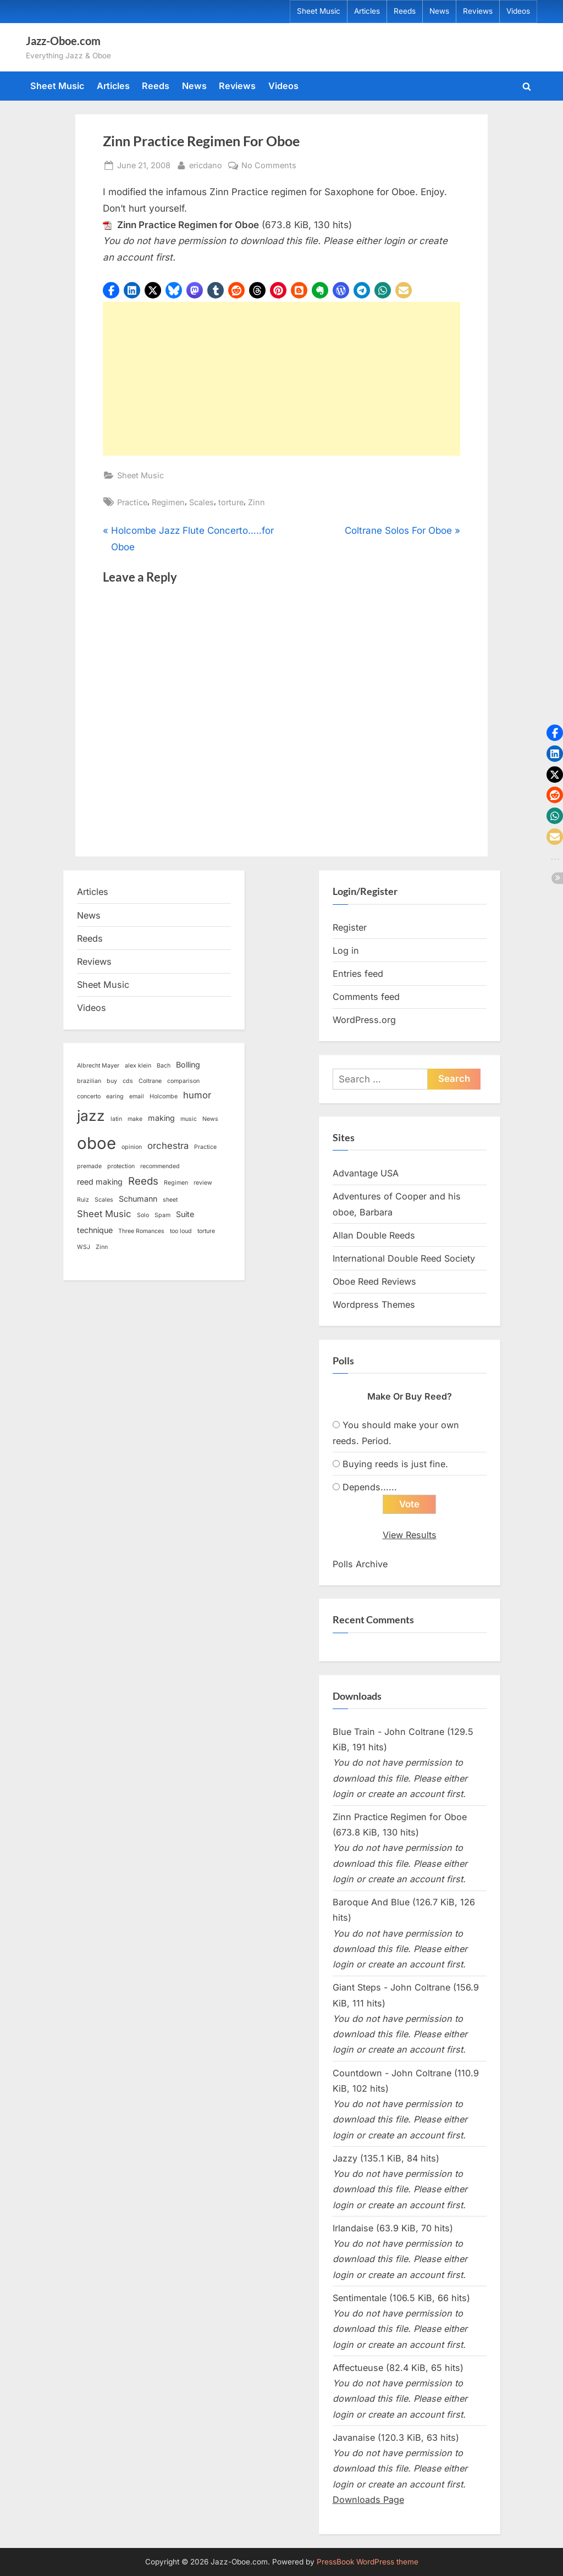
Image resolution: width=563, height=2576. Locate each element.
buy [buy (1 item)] (112, 1081)
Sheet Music (318, 11)
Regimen (168, 502)
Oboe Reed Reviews (374, 1281)
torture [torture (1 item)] (206, 1231)
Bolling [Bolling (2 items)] (188, 1064)
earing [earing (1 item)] (115, 1096)
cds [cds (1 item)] (128, 1081)
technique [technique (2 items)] (95, 1230)
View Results (410, 1535)
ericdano (205, 164)
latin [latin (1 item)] (116, 1119)
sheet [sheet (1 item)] (170, 1199)
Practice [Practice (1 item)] (205, 1147)
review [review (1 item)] (203, 1182)
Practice (132, 502)
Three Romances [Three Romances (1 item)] (141, 1231)
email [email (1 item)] (136, 1096)
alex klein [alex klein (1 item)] (138, 1065)
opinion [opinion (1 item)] (132, 1147)
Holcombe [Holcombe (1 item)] (164, 1096)
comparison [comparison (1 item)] (183, 1081)
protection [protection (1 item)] (121, 1166)
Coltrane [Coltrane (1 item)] (150, 1081)
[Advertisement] (281, 379)
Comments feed (366, 996)
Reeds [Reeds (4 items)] (143, 1181)
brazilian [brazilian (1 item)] (89, 1081)
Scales (201, 502)
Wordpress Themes (374, 1304)
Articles (367, 11)
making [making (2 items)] (161, 1118)
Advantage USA (366, 1173)
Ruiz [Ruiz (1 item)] (83, 1199)
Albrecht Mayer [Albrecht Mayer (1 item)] (98, 1065)
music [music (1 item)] (188, 1119)
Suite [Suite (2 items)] (185, 1214)
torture (231, 502)
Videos (518, 11)
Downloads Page (368, 2499)
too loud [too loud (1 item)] (181, 1231)
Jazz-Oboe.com (63, 40)
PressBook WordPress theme (367, 2561)
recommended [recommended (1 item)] (160, 1166)
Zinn (256, 502)
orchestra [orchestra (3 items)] (168, 1145)
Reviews (478, 11)
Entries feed (358, 973)
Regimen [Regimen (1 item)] (176, 1182)
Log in (346, 950)
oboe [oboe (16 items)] (96, 1143)
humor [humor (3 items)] (197, 1095)
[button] (111, 290)
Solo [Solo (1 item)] (143, 1215)
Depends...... (370, 1487)
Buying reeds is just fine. (395, 1463)
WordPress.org (364, 1019)
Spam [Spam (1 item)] (162, 1215)
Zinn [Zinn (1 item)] (102, 1247)
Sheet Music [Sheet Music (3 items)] (104, 1213)
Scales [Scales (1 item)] (104, 1199)
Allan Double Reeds (374, 1235)
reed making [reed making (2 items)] (100, 1181)
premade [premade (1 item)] (89, 1166)
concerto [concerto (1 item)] (89, 1096)
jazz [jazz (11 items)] (91, 1115)
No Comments (268, 165)
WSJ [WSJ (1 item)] (83, 1247)
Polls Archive (360, 1563)
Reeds (405, 11)
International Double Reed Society (404, 1258)
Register (350, 927)
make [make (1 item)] (135, 1119)
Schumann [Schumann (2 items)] (138, 1198)
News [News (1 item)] (210, 1119)
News (439, 11)
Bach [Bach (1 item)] (163, 1065)
